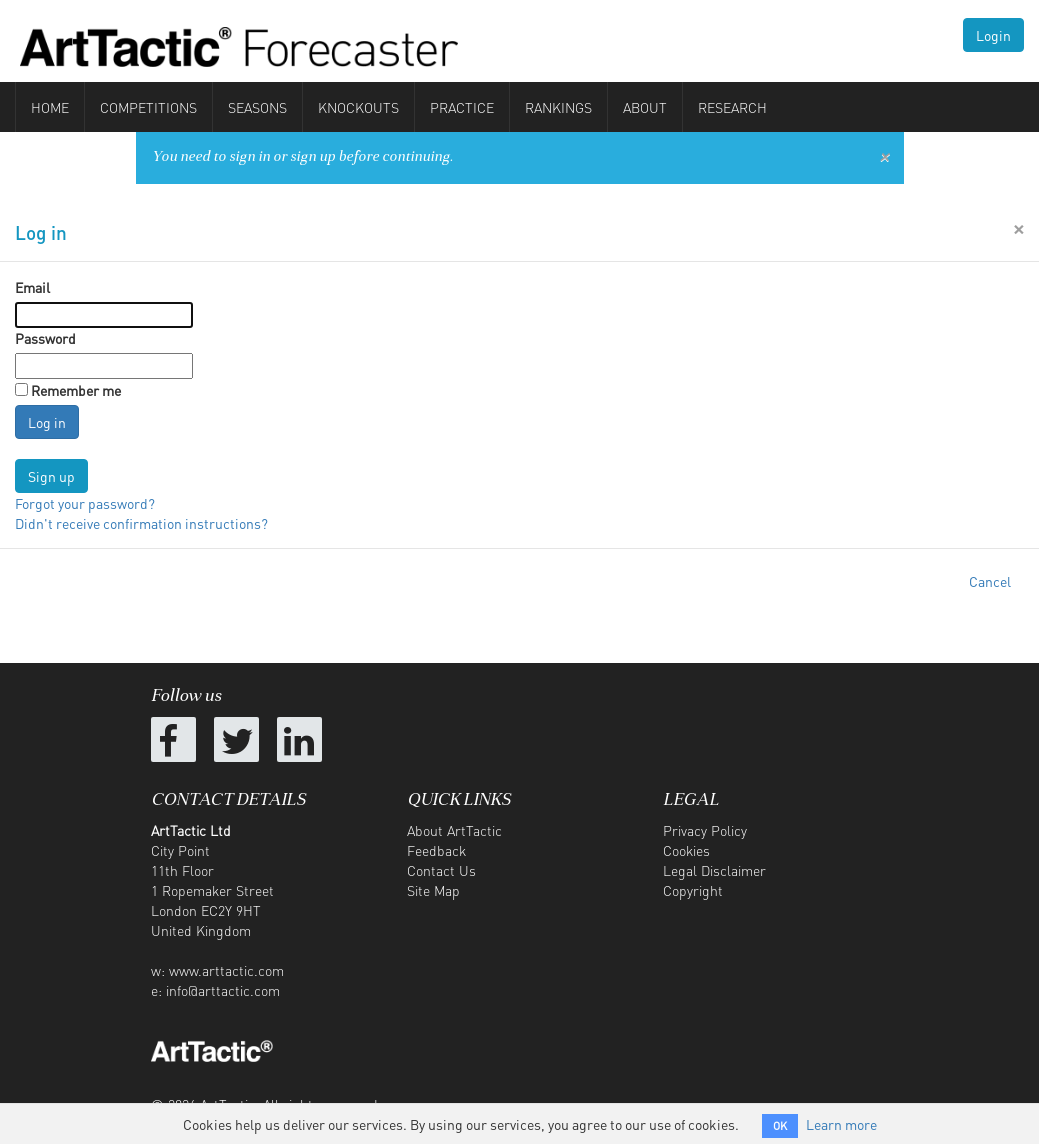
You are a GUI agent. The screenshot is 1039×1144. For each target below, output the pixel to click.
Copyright (693, 890)
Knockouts (358, 107)
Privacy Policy (705, 830)
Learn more (841, 1124)
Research (732, 107)
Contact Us (441, 870)
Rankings (558, 107)
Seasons (257, 107)
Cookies (686, 850)
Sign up (51, 476)
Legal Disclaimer (714, 870)
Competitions (148, 107)
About (645, 107)
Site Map (433, 890)
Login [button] (993, 35)
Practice (462, 107)
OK (780, 1126)
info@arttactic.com (223, 990)
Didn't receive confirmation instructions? (141, 523)
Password (45, 338)
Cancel (990, 581)
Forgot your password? (85, 503)
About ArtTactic (454, 830)
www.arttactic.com (226, 970)
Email (32, 287)
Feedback (436, 850)
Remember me (76, 390)
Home (50, 107)
